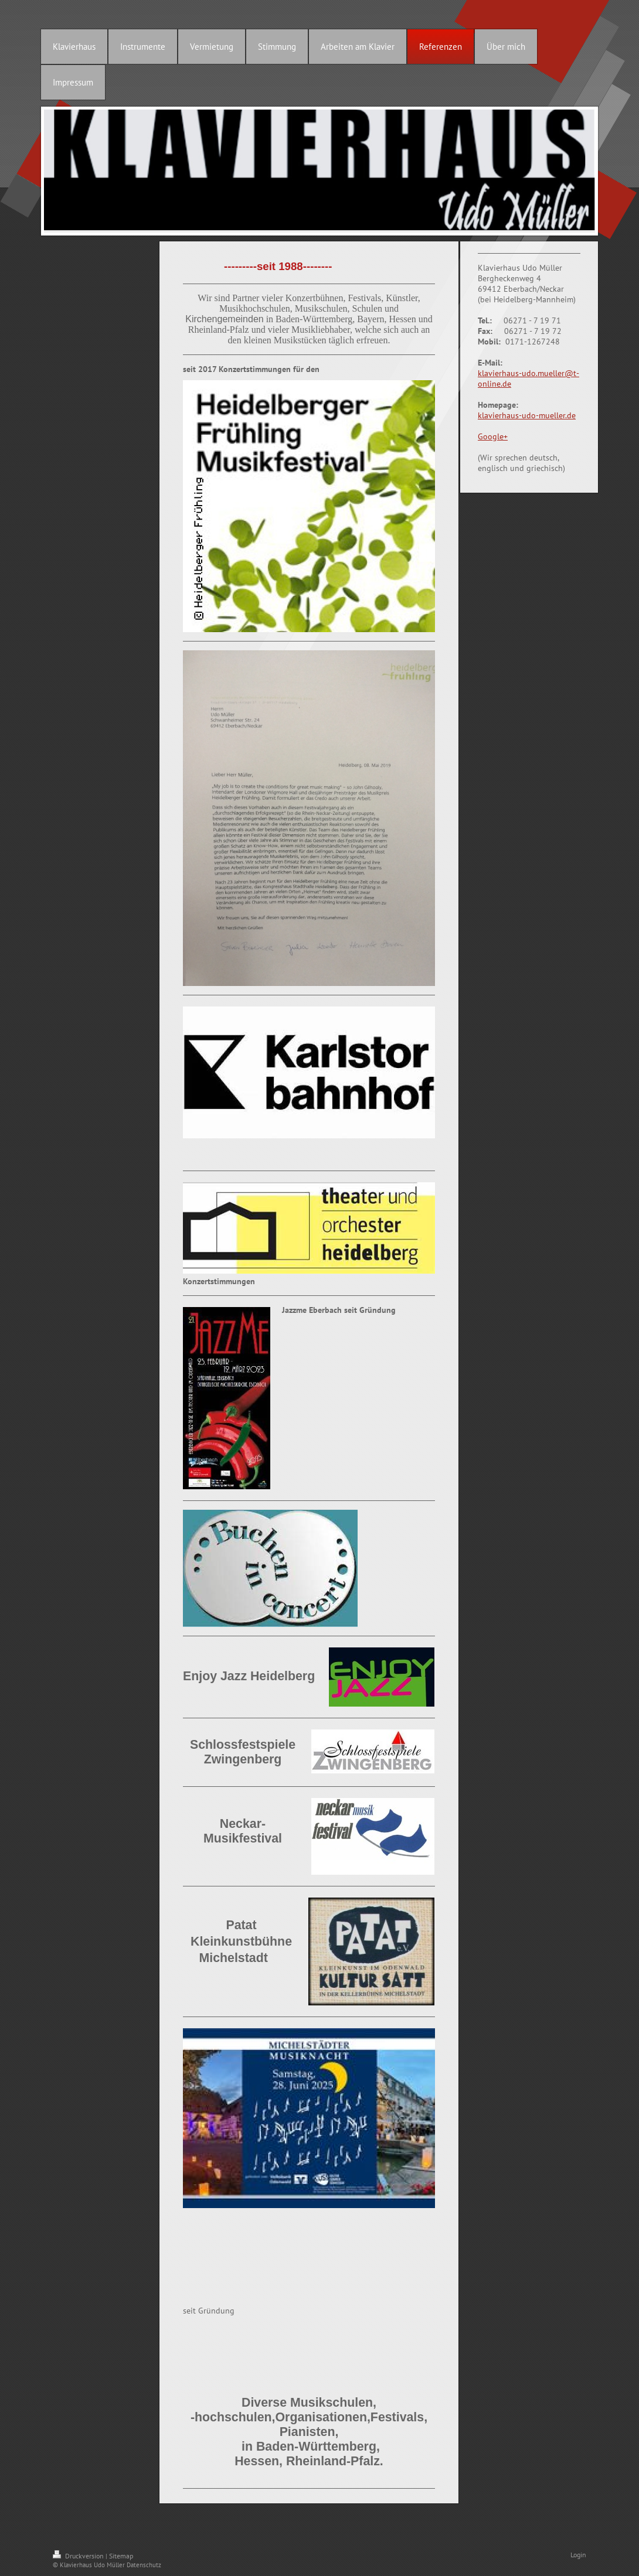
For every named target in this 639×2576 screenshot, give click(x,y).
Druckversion (79, 2555)
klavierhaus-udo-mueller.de (527, 415)
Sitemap (121, 2555)
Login (578, 2554)
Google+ (493, 436)
